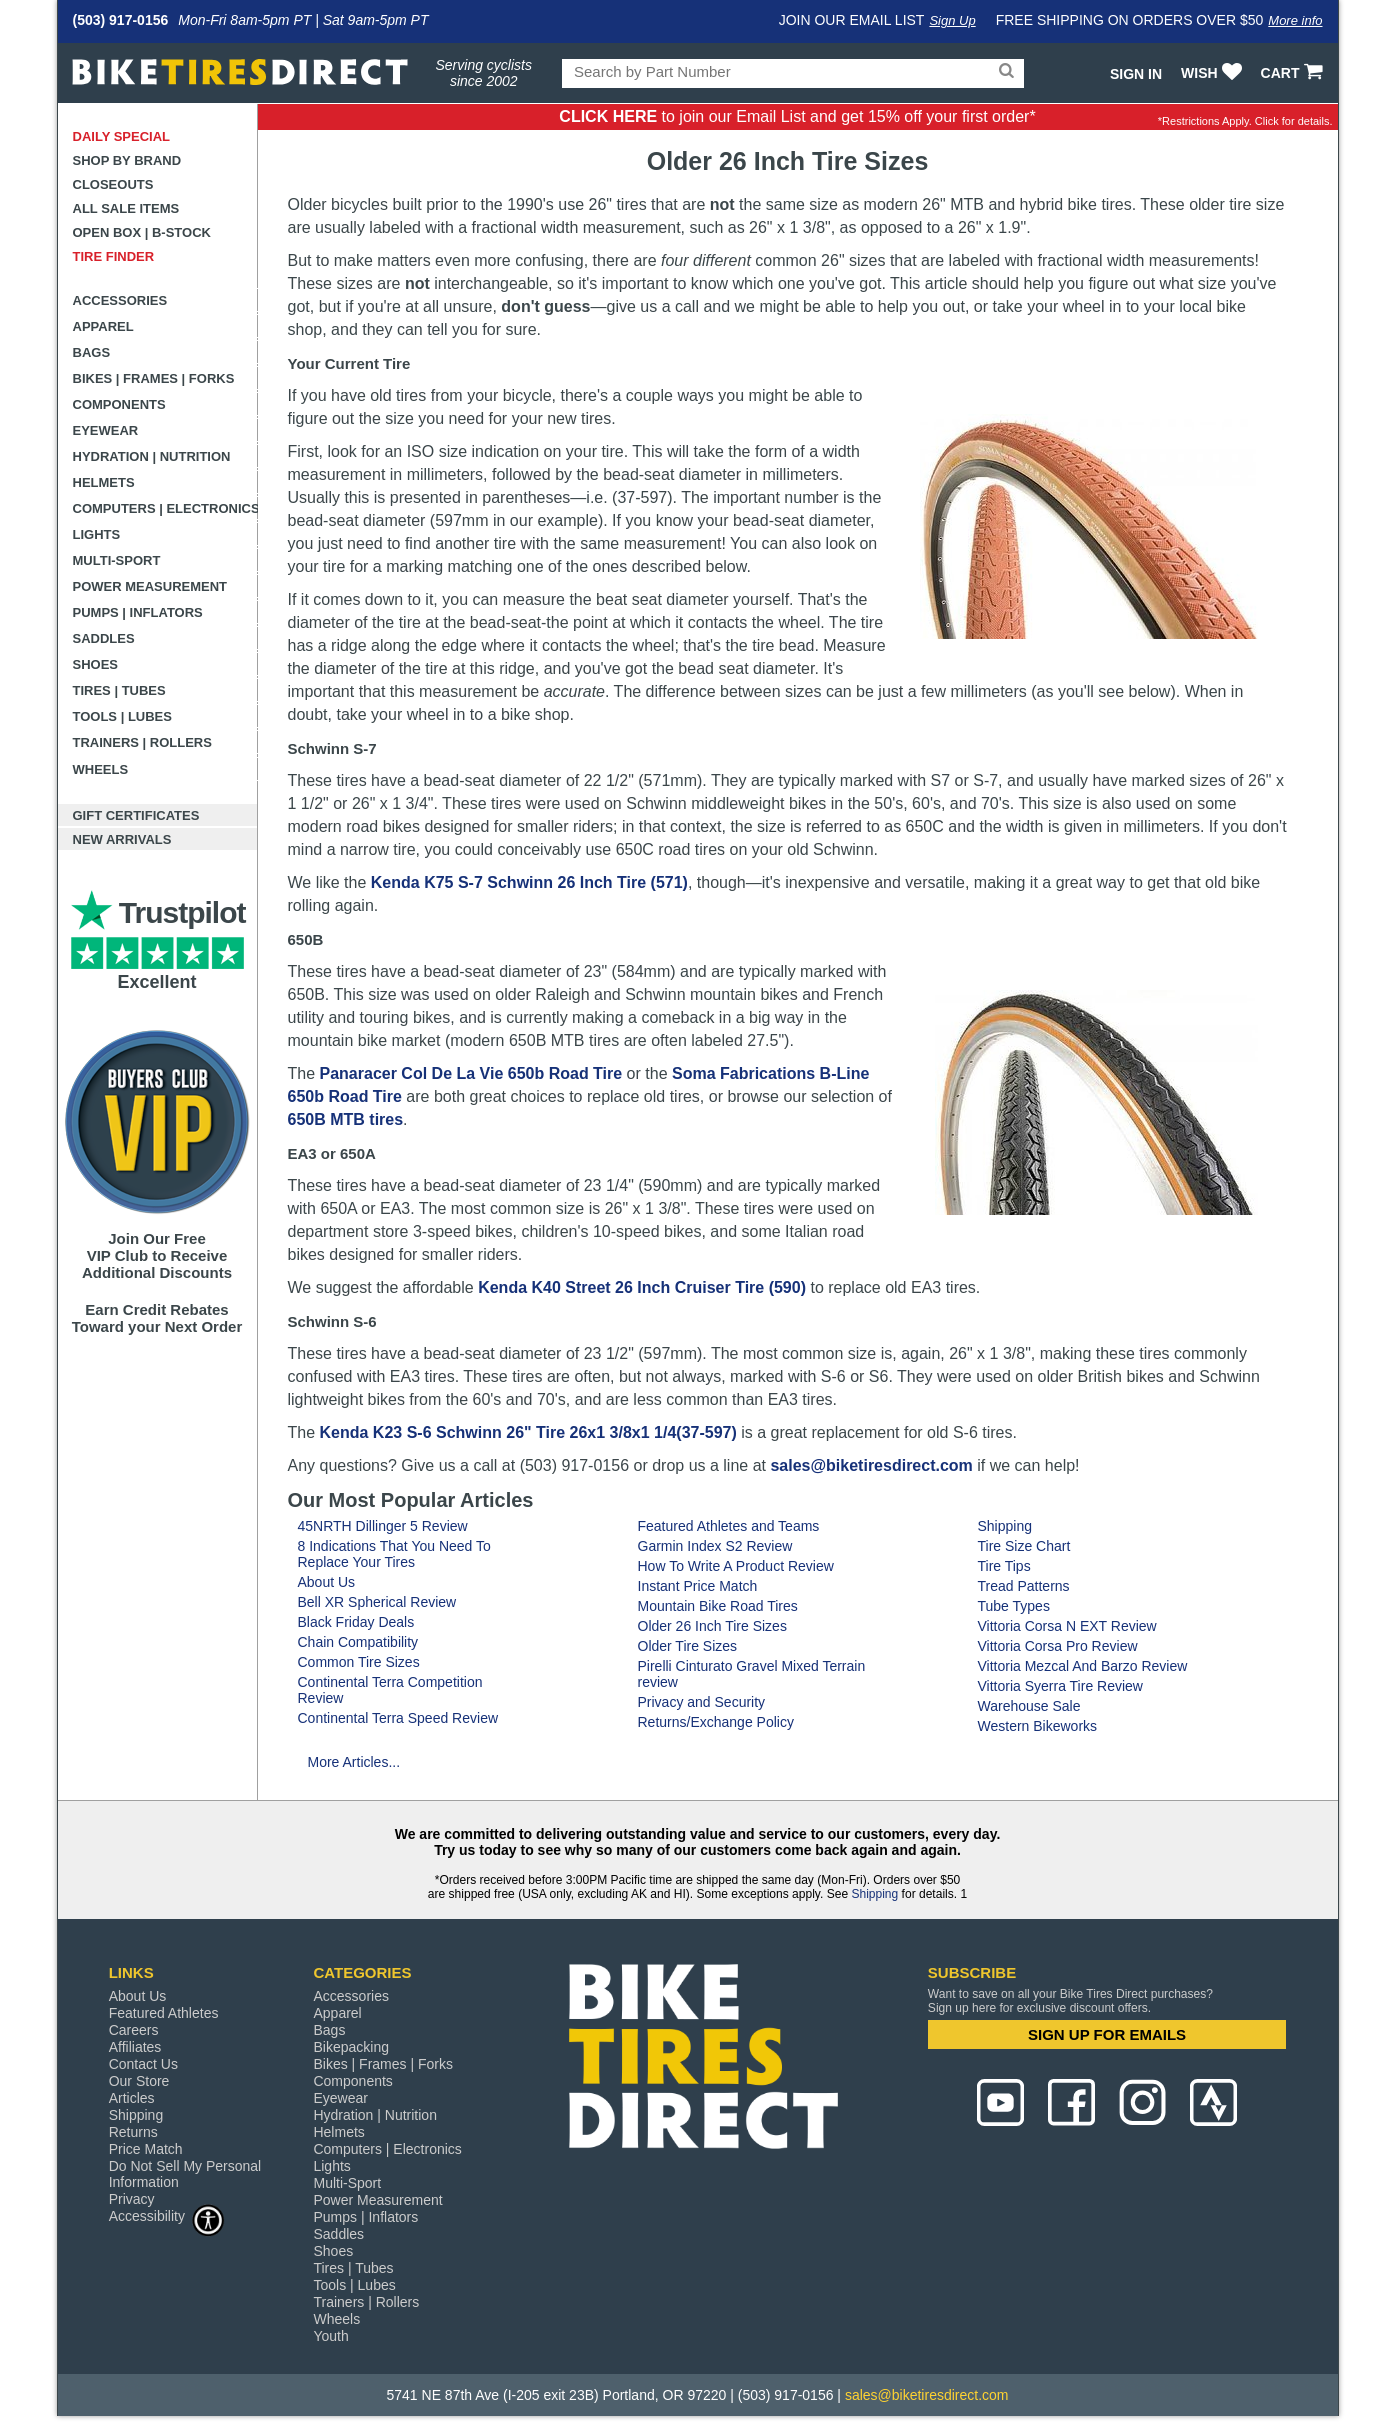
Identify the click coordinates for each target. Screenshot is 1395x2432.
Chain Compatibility (358, 1642)
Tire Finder (114, 256)
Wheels (101, 769)
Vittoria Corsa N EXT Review (1067, 1626)
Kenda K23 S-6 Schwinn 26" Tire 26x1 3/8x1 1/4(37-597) (528, 1432)
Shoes (96, 664)
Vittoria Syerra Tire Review (1060, 1686)
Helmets (104, 482)
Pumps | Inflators (138, 612)
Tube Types (1014, 1606)
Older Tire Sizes (688, 1646)
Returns (133, 2132)
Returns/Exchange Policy (716, 1722)
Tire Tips (1004, 1566)
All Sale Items (126, 208)
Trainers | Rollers (142, 742)
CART (1294, 73)
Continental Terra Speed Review (398, 1718)
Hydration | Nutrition (152, 456)
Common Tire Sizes (359, 1662)
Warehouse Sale (1029, 1706)
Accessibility (167, 2215)
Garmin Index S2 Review (715, 1546)
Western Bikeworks (1038, 1726)
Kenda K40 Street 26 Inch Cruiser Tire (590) (642, 1287)
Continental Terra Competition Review (390, 1690)
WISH (1213, 73)
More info (1295, 20)
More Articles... (354, 1762)
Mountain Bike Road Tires (718, 1606)
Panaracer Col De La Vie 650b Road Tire (471, 1073)
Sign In (1136, 74)
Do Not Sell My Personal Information (185, 2174)
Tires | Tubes (119, 690)
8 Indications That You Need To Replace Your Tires (394, 1554)
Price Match (146, 2149)
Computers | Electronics (165, 508)
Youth (330, 2336)
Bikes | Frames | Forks (154, 378)
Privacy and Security (702, 1702)
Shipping (1005, 1526)
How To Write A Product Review (736, 1566)
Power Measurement (150, 586)
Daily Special (122, 136)
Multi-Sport (117, 560)
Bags (92, 352)
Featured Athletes (164, 2013)
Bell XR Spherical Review (377, 1602)
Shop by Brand (127, 160)
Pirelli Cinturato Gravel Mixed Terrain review (752, 1674)
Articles (132, 2098)
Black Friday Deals (356, 1622)
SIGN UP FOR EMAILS (1107, 2034)
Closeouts (113, 184)
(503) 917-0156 (121, 20)
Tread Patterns (1024, 1586)
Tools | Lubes (122, 716)
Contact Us (143, 2064)
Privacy (132, 2199)
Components (119, 404)
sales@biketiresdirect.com (871, 1465)
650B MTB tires (346, 1119)
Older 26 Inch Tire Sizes (712, 1626)
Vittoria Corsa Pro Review (1058, 1646)
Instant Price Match (698, 1586)
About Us (327, 1582)
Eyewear (106, 430)
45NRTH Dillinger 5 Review (383, 1526)
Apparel (103, 326)
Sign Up (952, 20)
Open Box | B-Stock (142, 232)
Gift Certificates (136, 815)
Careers (134, 2030)
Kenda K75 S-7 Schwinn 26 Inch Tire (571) (529, 882)
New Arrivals (122, 839)
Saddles (104, 638)
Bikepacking (351, 2047)
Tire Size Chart (1024, 1546)
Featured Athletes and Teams (729, 1526)
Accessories (120, 300)
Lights (97, 534)
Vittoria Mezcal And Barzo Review (1083, 1666)
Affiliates (135, 2047)
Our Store (139, 2081)
